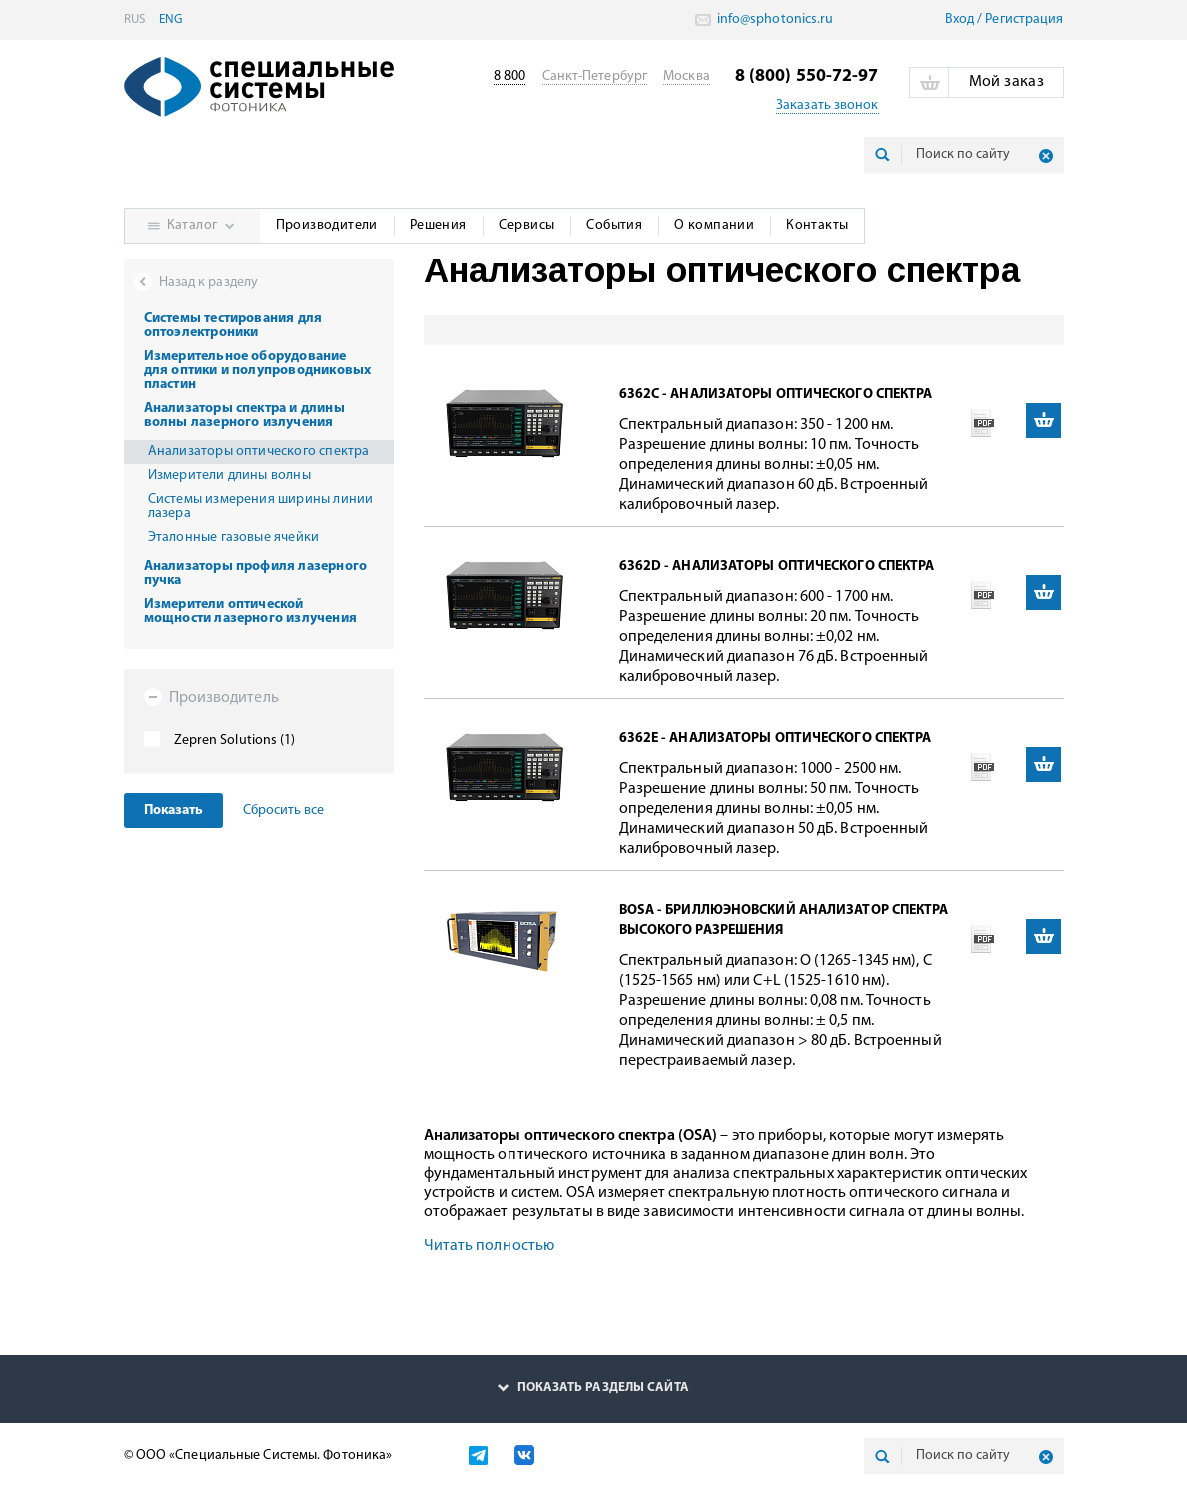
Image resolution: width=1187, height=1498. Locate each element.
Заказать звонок (827, 106)
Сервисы (527, 225)
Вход (959, 19)
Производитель (211, 697)
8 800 (510, 76)
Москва (686, 76)
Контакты (817, 225)
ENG (170, 19)
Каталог (192, 225)
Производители (327, 225)
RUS (134, 19)
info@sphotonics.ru (774, 19)
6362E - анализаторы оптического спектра (775, 738)
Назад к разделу (209, 282)
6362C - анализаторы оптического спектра (776, 394)
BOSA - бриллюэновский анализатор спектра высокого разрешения (784, 920)
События (614, 225)
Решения (438, 225)
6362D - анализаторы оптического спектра (777, 566)
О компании (714, 225)
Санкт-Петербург (595, 76)
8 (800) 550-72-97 (807, 76)
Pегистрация (1024, 19)
